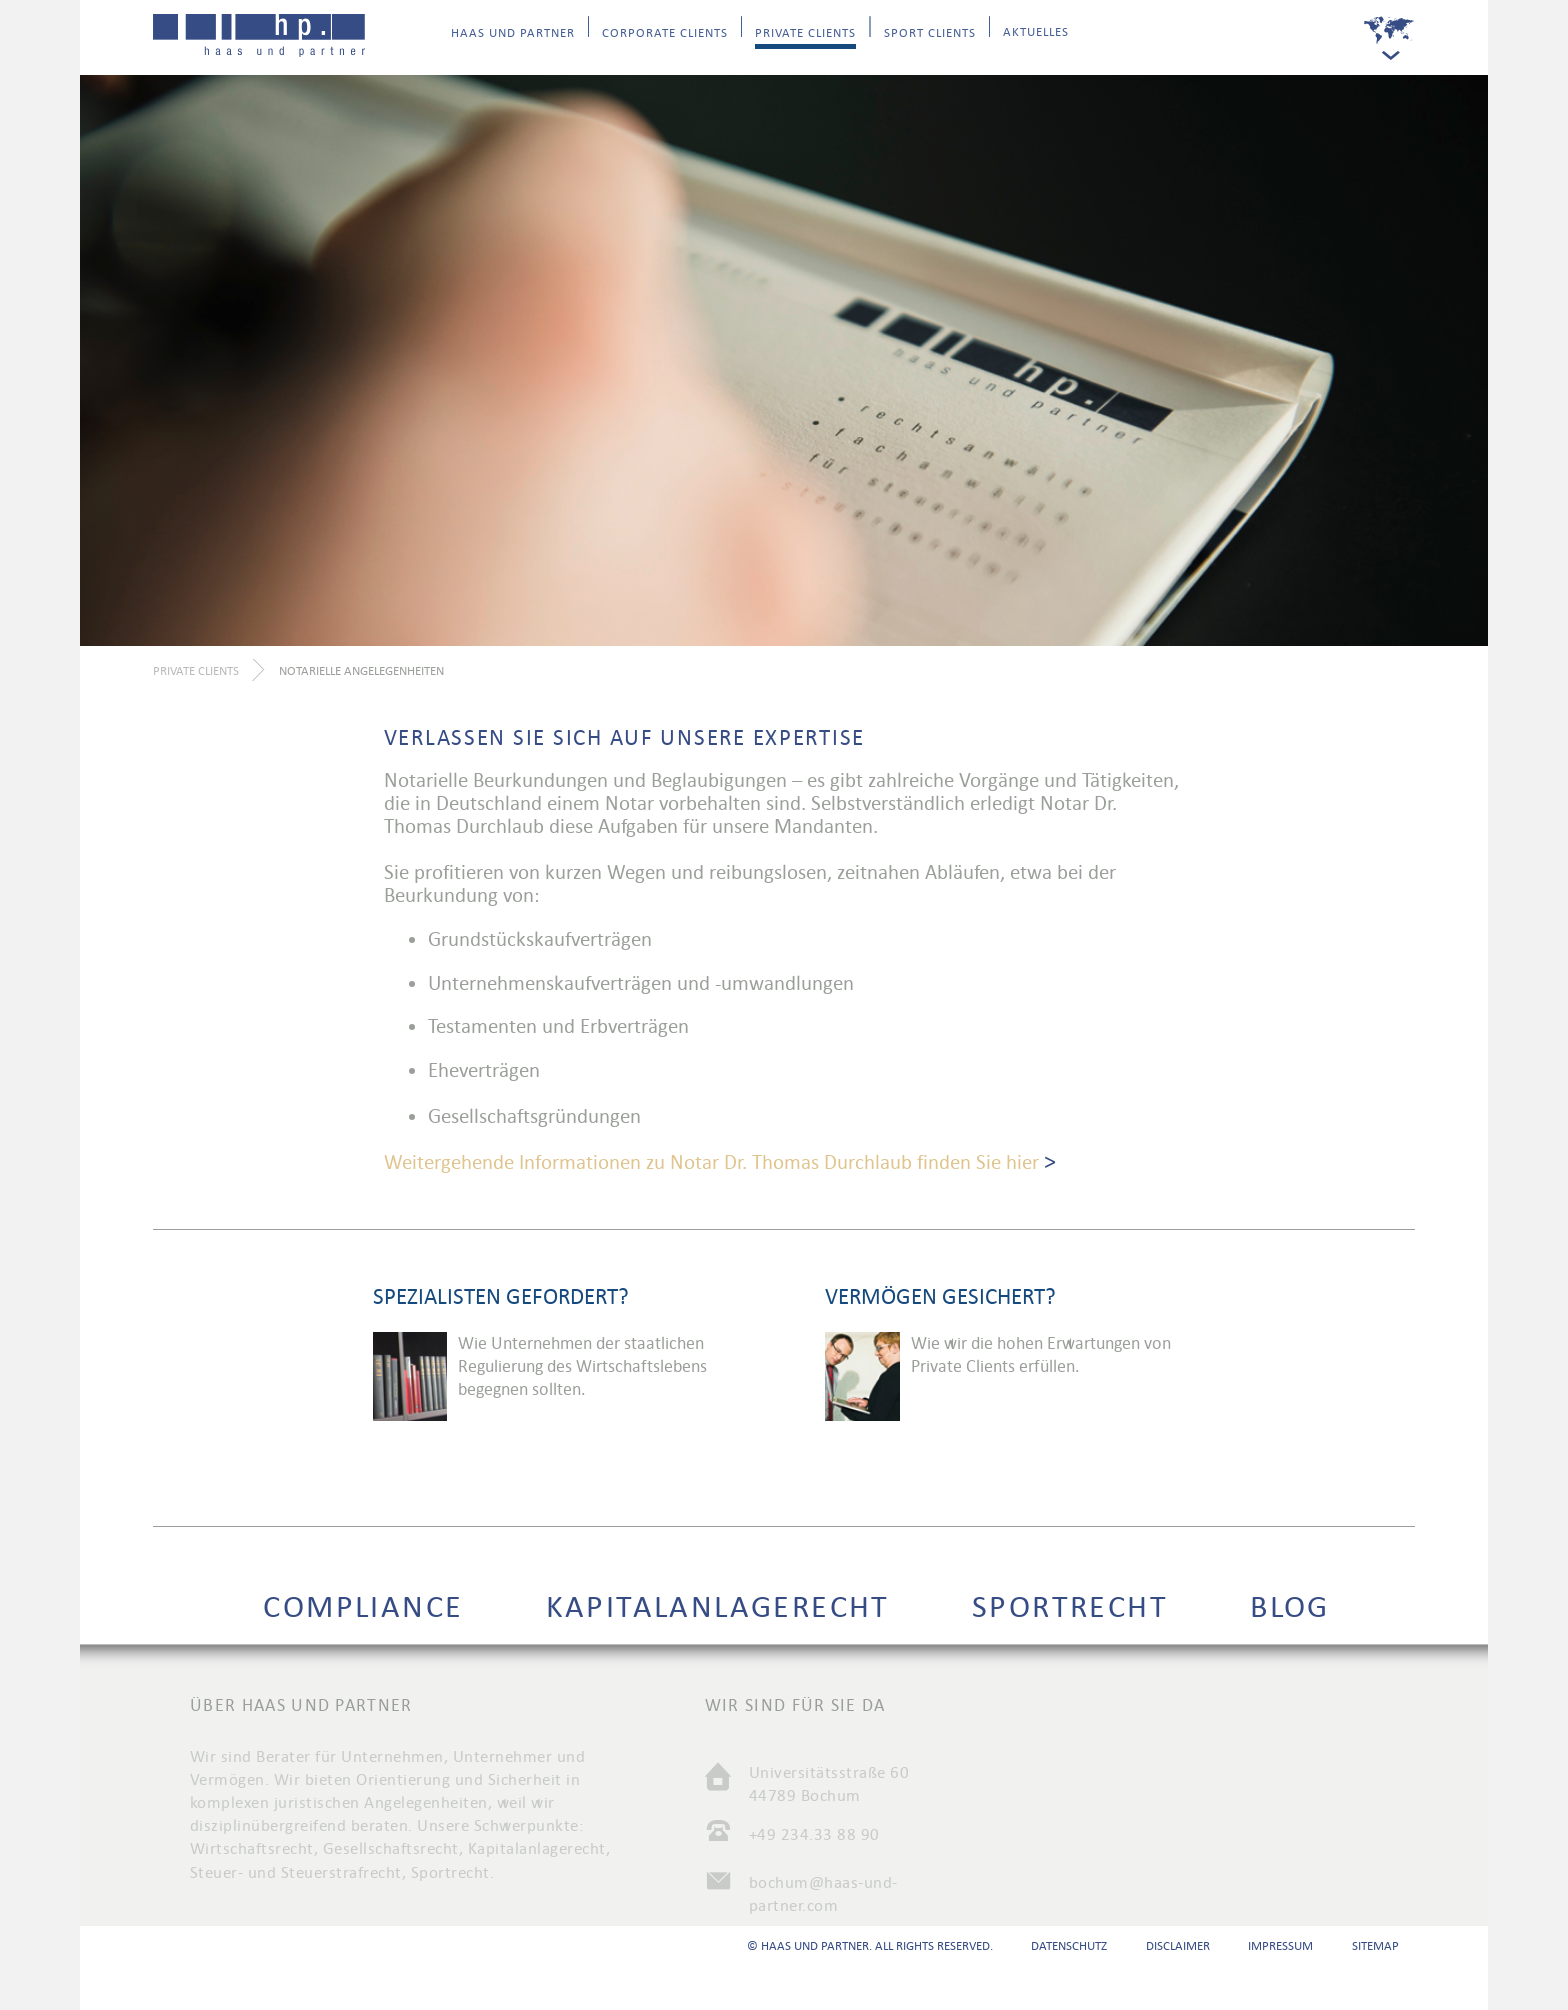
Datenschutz (1069, 1946)
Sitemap (1375, 1946)
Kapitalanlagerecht (718, 1607)
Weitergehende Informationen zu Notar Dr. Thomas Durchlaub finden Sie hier (711, 1162)
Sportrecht (1070, 1607)
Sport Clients (930, 33)
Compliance (363, 1607)
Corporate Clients (665, 33)
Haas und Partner (513, 33)
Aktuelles (1036, 32)
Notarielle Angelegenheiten (361, 671)
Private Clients (805, 33)
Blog (1290, 1607)
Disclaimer (1178, 1946)
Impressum (1280, 1946)
